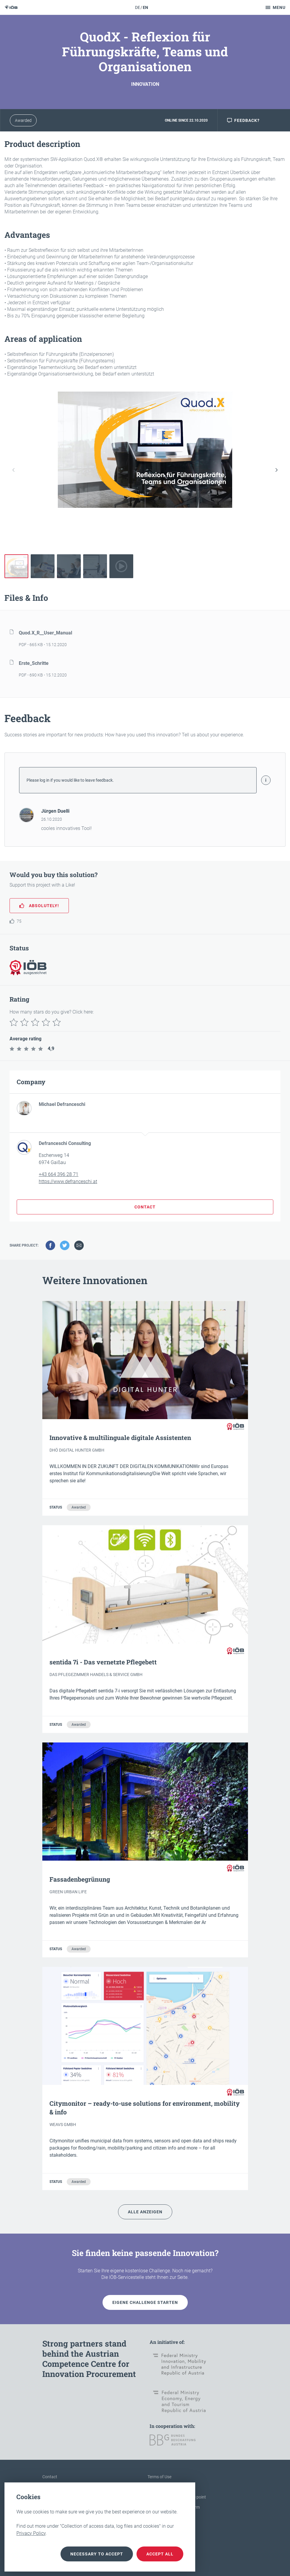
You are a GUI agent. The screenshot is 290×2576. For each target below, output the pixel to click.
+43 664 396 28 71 (58, 1174)
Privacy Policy (31, 2533)
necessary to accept (96, 2554)
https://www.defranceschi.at (68, 1181)
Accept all (159, 2554)
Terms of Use (159, 2476)
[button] (277, 470)
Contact (49, 2476)
